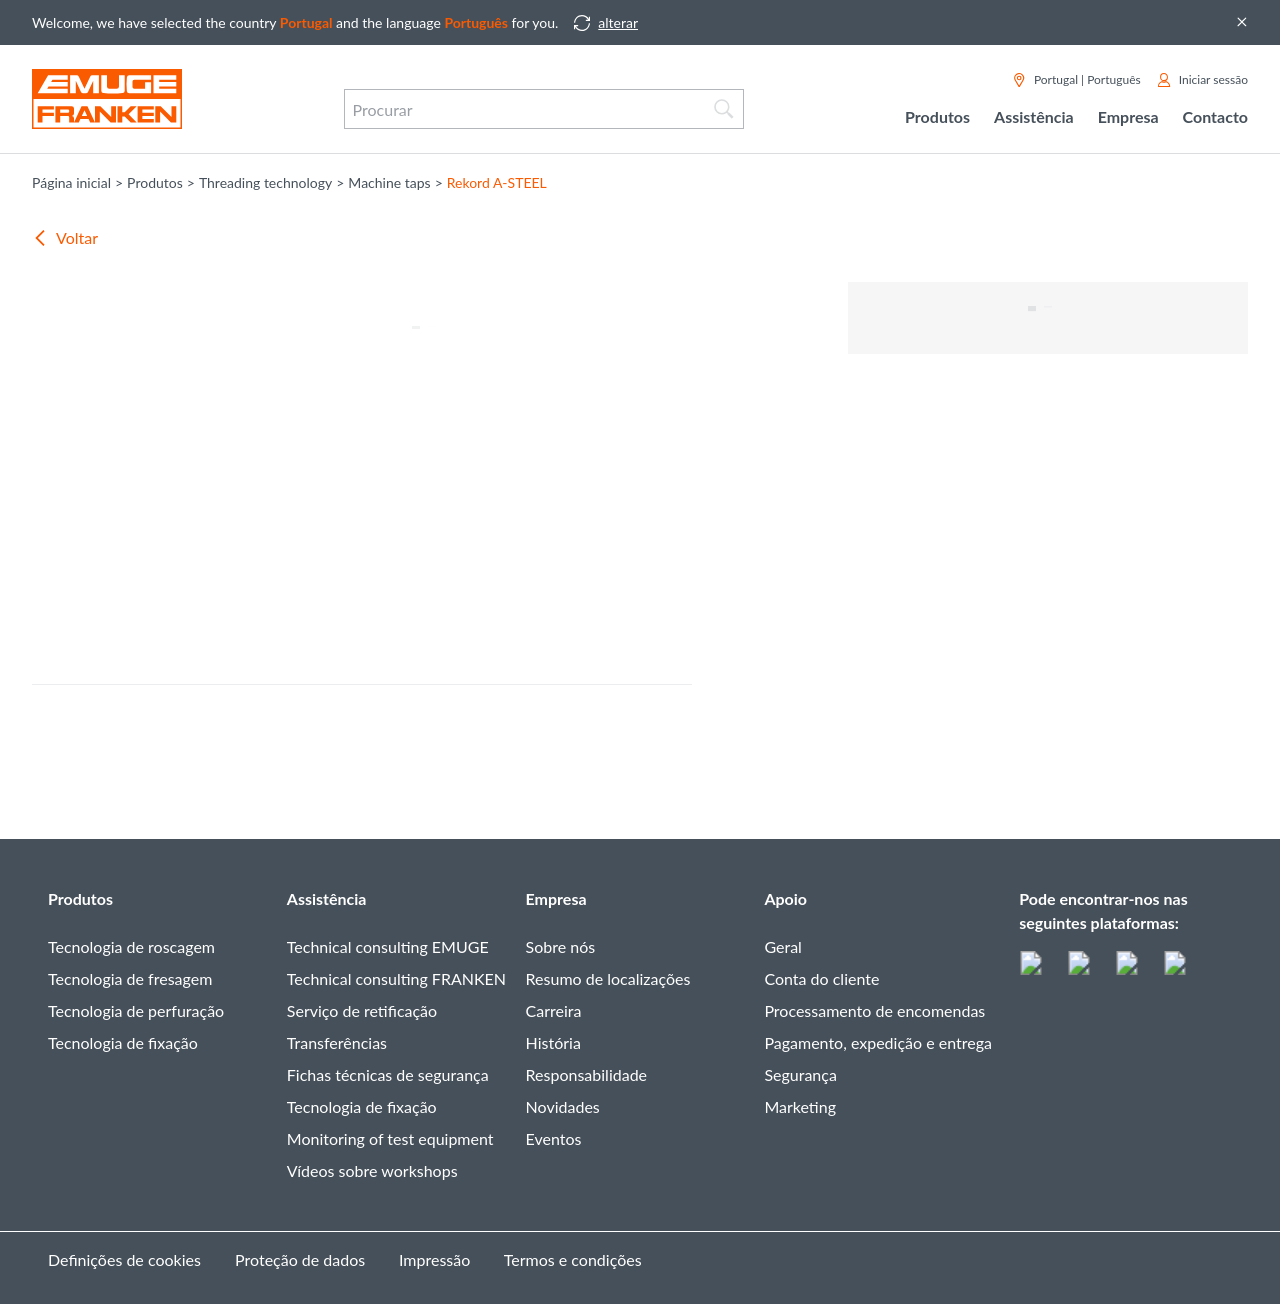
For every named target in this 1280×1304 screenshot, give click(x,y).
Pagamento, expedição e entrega (878, 1042)
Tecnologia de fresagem (130, 978)
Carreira (554, 1010)
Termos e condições (573, 1259)
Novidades (563, 1106)
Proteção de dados (300, 1259)
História (553, 1042)
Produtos (80, 898)
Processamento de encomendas (874, 1010)
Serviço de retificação (362, 1010)
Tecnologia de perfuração (136, 1010)
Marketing (800, 1106)
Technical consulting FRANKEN (396, 978)
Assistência (327, 898)
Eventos (554, 1138)
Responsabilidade (586, 1074)
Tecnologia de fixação (123, 1042)
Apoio (785, 898)
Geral (782, 946)
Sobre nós (561, 946)
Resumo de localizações (608, 978)
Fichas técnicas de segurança (388, 1074)
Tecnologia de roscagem (131, 946)
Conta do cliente (821, 978)
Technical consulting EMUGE (388, 946)
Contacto (1215, 116)
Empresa (556, 898)
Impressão (434, 1259)
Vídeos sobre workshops (372, 1170)
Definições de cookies (124, 1259)
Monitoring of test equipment (390, 1138)
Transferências (337, 1042)
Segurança (800, 1074)
